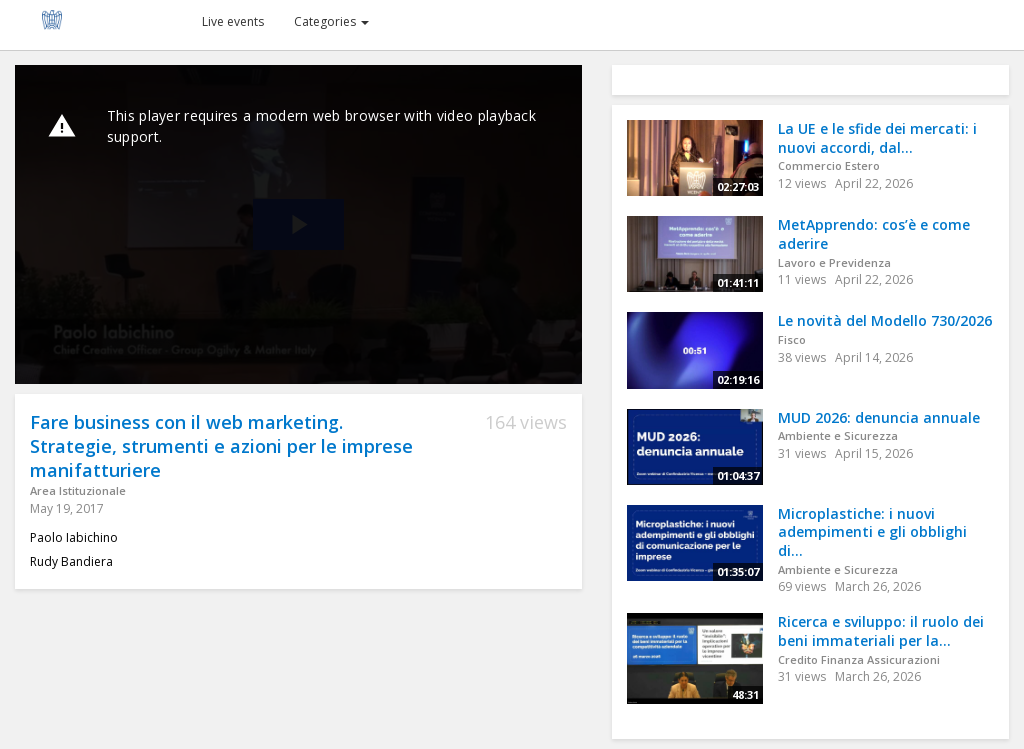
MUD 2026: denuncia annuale (879, 417)
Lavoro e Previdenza (834, 262)
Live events (233, 21)
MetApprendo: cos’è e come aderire (874, 234)
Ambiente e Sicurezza (838, 435)
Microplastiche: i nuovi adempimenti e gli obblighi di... (872, 532)
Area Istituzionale (78, 490)
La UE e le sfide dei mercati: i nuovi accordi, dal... (877, 138)
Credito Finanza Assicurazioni (859, 659)
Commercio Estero (829, 165)
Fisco (792, 339)
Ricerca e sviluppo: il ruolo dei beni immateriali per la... (881, 631)
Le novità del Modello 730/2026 (885, 320)
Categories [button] (331, 21)
